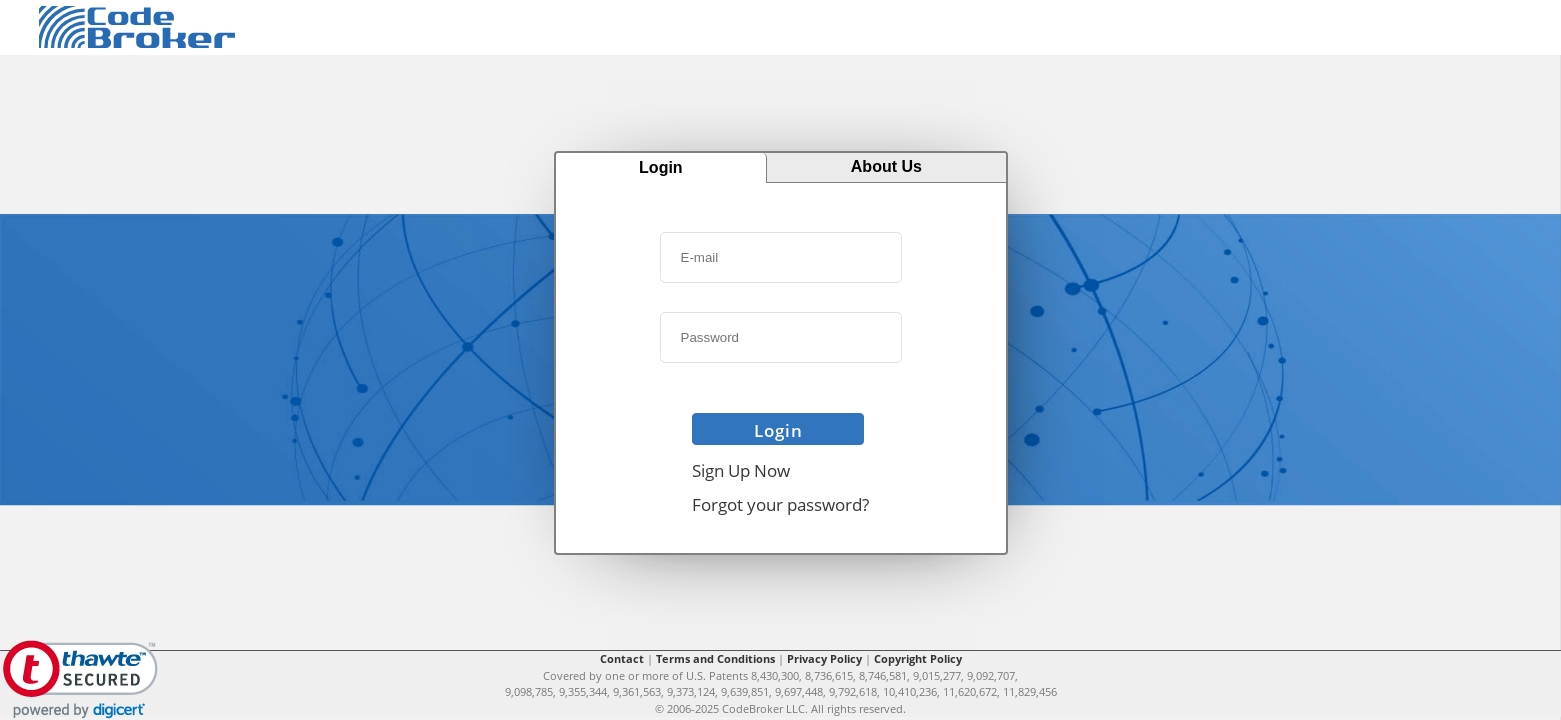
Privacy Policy (824, 658)
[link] (80, 679)
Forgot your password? (780, 504)
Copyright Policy (918, 658)
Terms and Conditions (715, 658)
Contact (622, 658)
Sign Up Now (741, 470)
